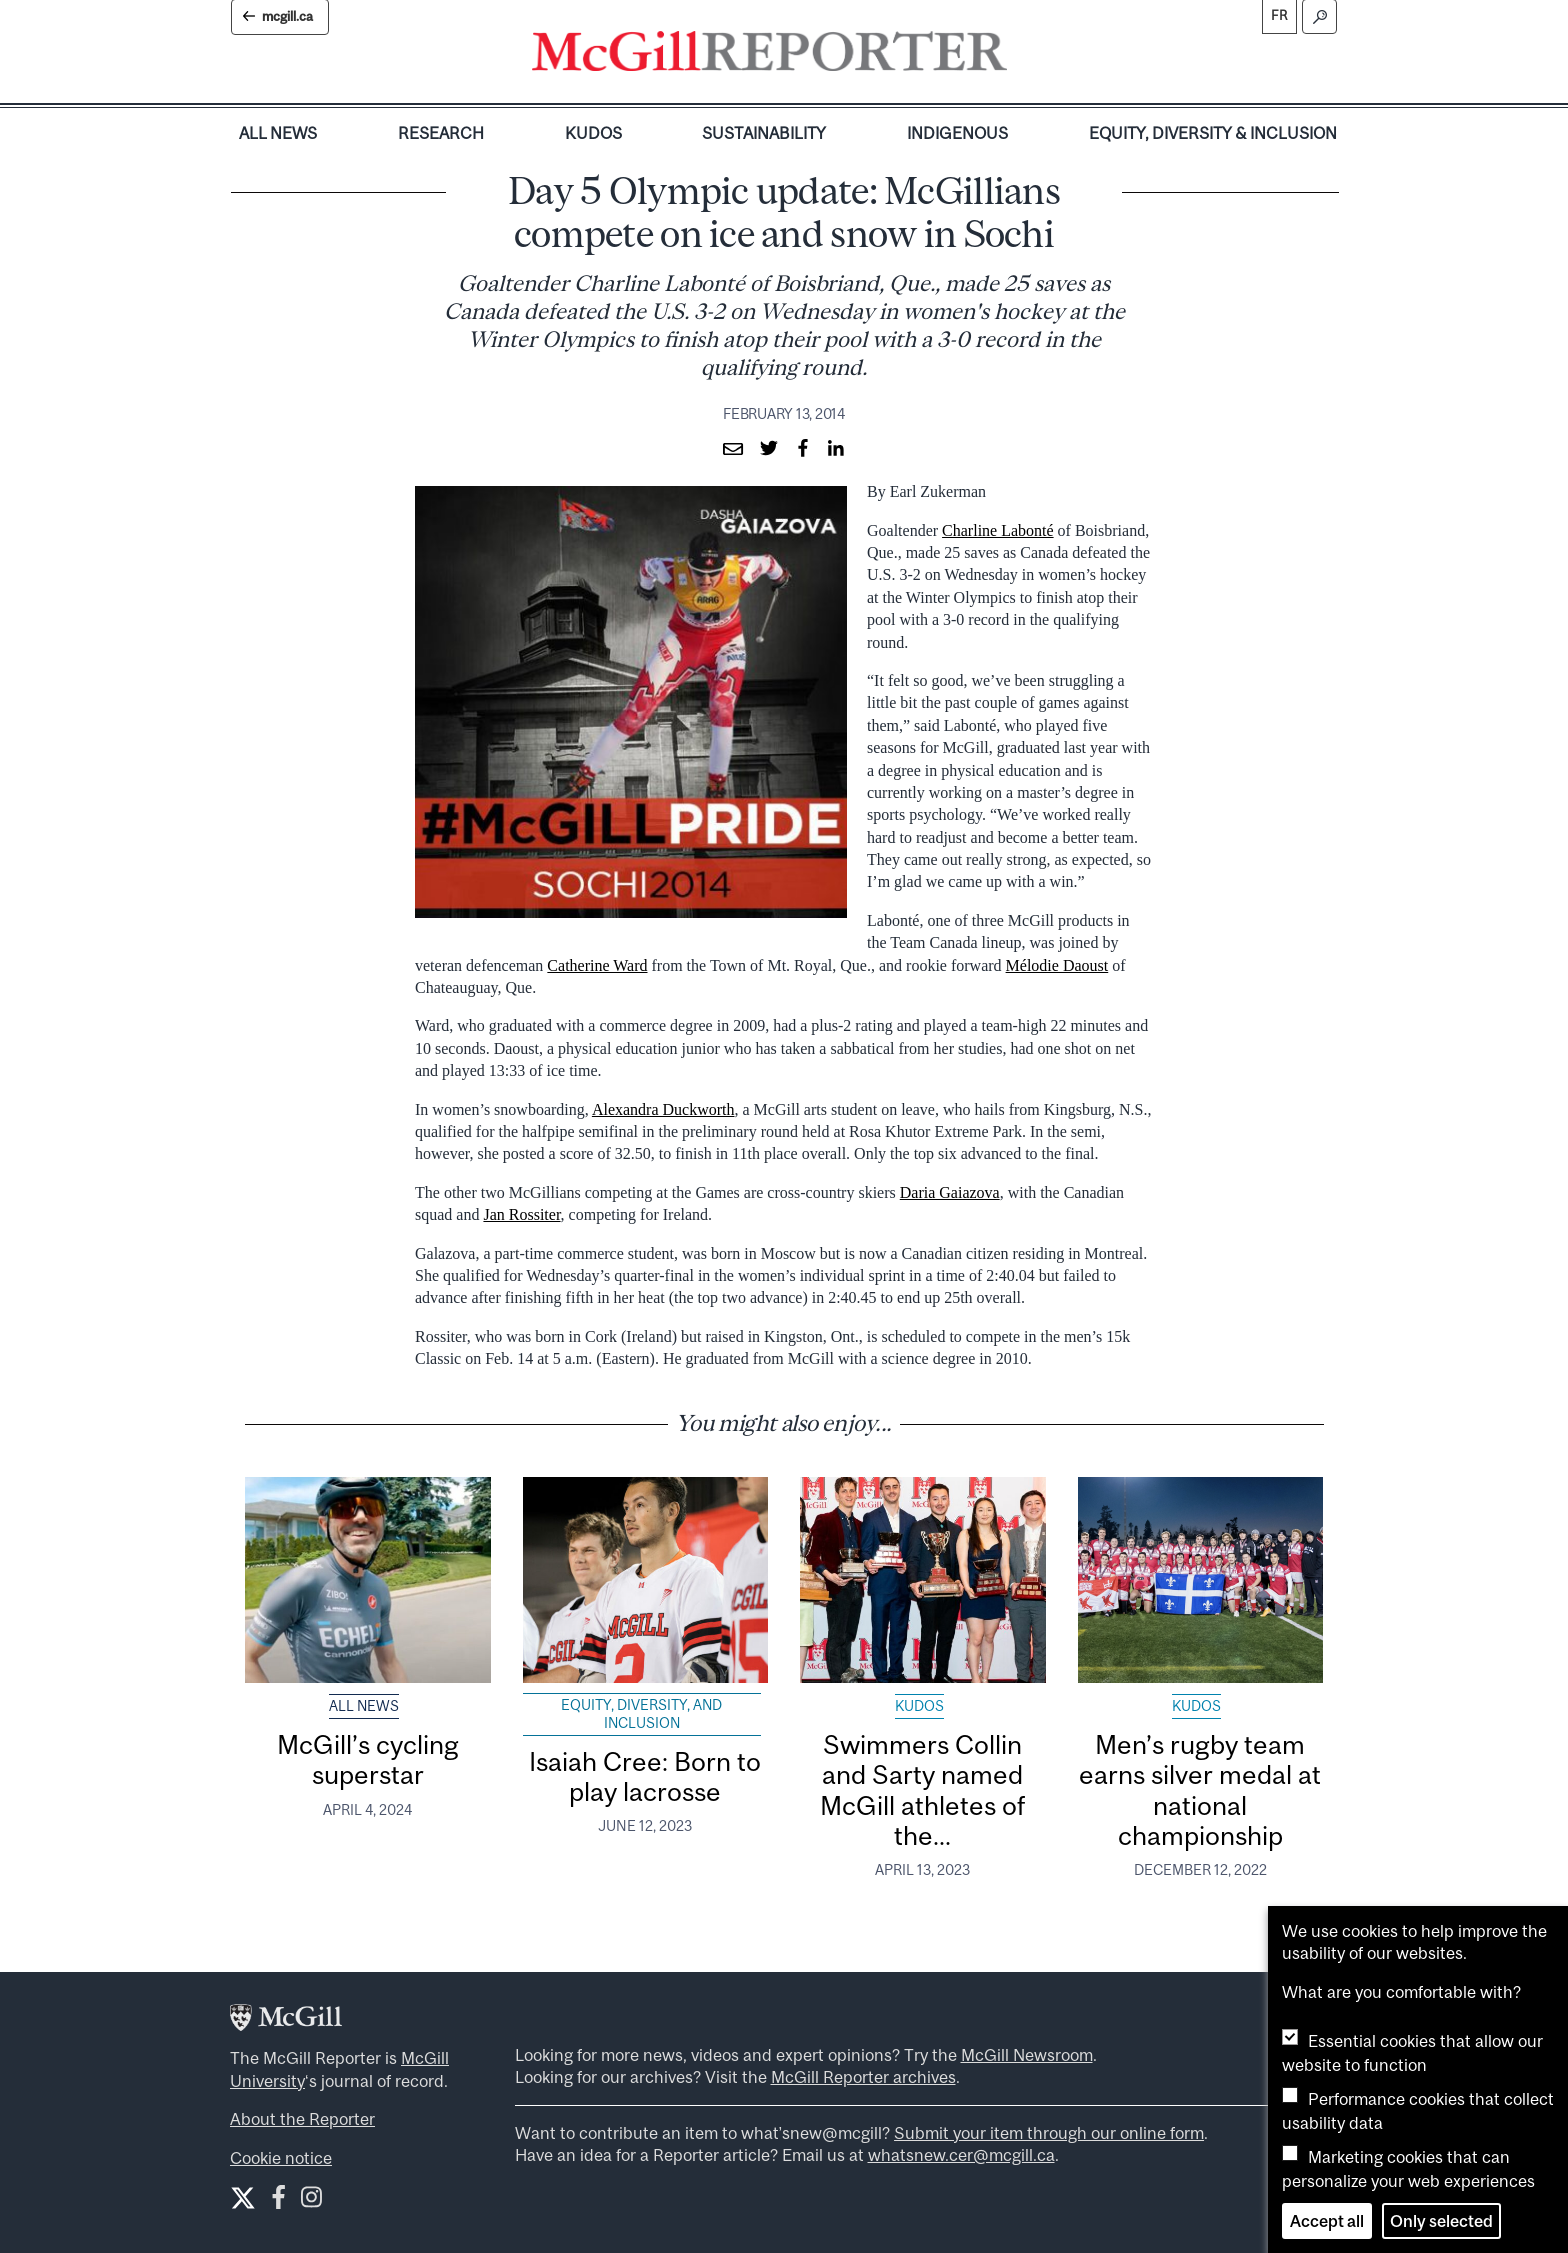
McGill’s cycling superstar (368, 1759)
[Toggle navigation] (1024, 56)
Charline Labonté (998, 530)
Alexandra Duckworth (663, 1109)
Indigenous (957, 133)
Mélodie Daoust (1057, 965)
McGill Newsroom (1027, 2055)
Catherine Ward (597, 965)
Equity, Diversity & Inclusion (1213, 133)
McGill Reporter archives (863, 2077)
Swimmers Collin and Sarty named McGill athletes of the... (922, 1790)
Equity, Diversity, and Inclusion (641, 1714)
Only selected (1441, 2221)
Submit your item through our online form (1049, 2133)
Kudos (593, 133)
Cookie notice (281, 2158)
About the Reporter (302, 2119)
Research (441, 133)
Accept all (1327, 2221)
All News (278, 133)
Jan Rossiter (521, 1214)
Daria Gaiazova (950, 1192)
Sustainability (764, 133)
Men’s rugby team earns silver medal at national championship (1200, 1790)
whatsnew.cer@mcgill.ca (961, 2155)
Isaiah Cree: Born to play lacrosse (645, 1776)
